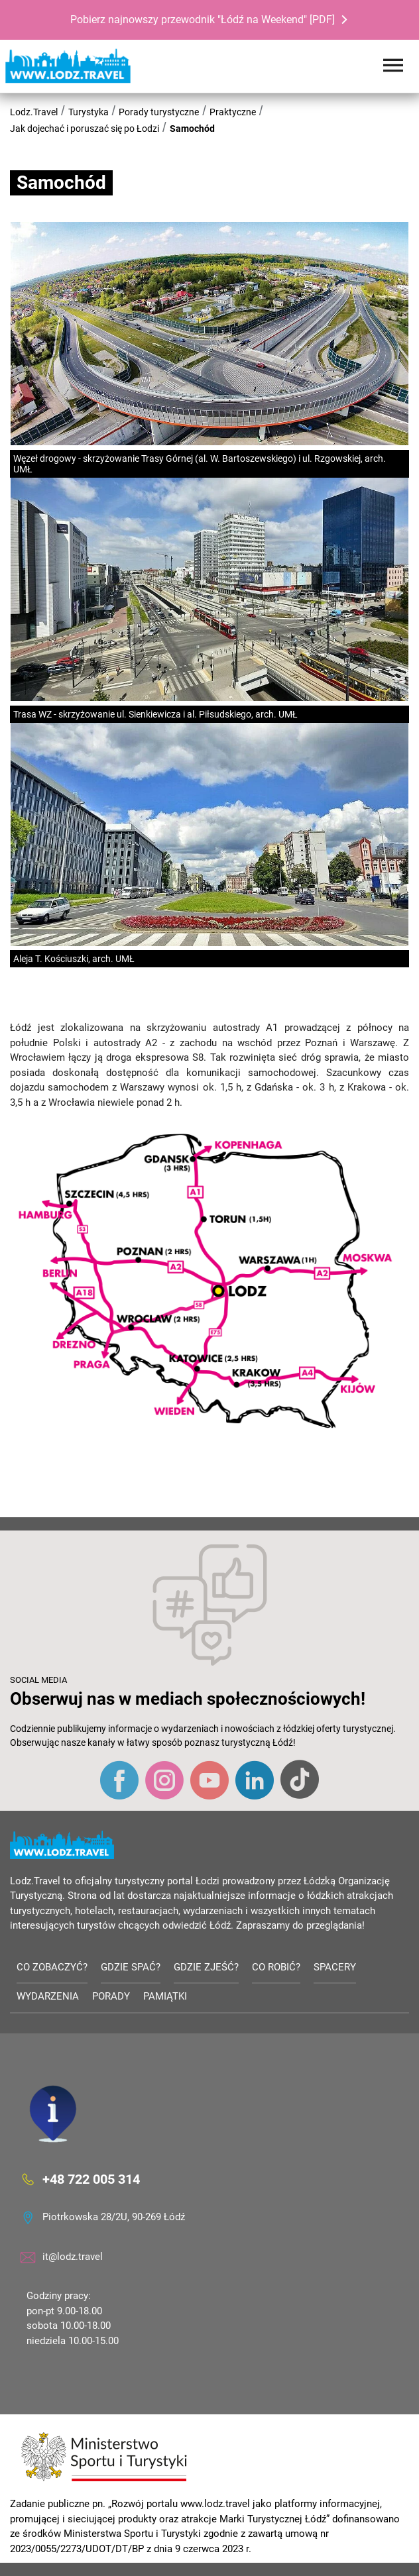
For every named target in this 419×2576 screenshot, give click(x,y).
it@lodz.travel (72, 2257)
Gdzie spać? (130, 1967)
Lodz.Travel (34, 112)
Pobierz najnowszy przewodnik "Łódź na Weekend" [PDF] (202, 19)
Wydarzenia (48, 1996)
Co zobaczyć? (52, 1967)
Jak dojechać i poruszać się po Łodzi (84, 128)
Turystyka (88, 112)
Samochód (192, 128)
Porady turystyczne (159, 112)
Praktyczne (233, 112)
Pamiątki (165, 1996)
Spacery (335, 1967)
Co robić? (276, 1967)
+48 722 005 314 (91, 2179)
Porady (111, 1996)
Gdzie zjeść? (206, 1967)
